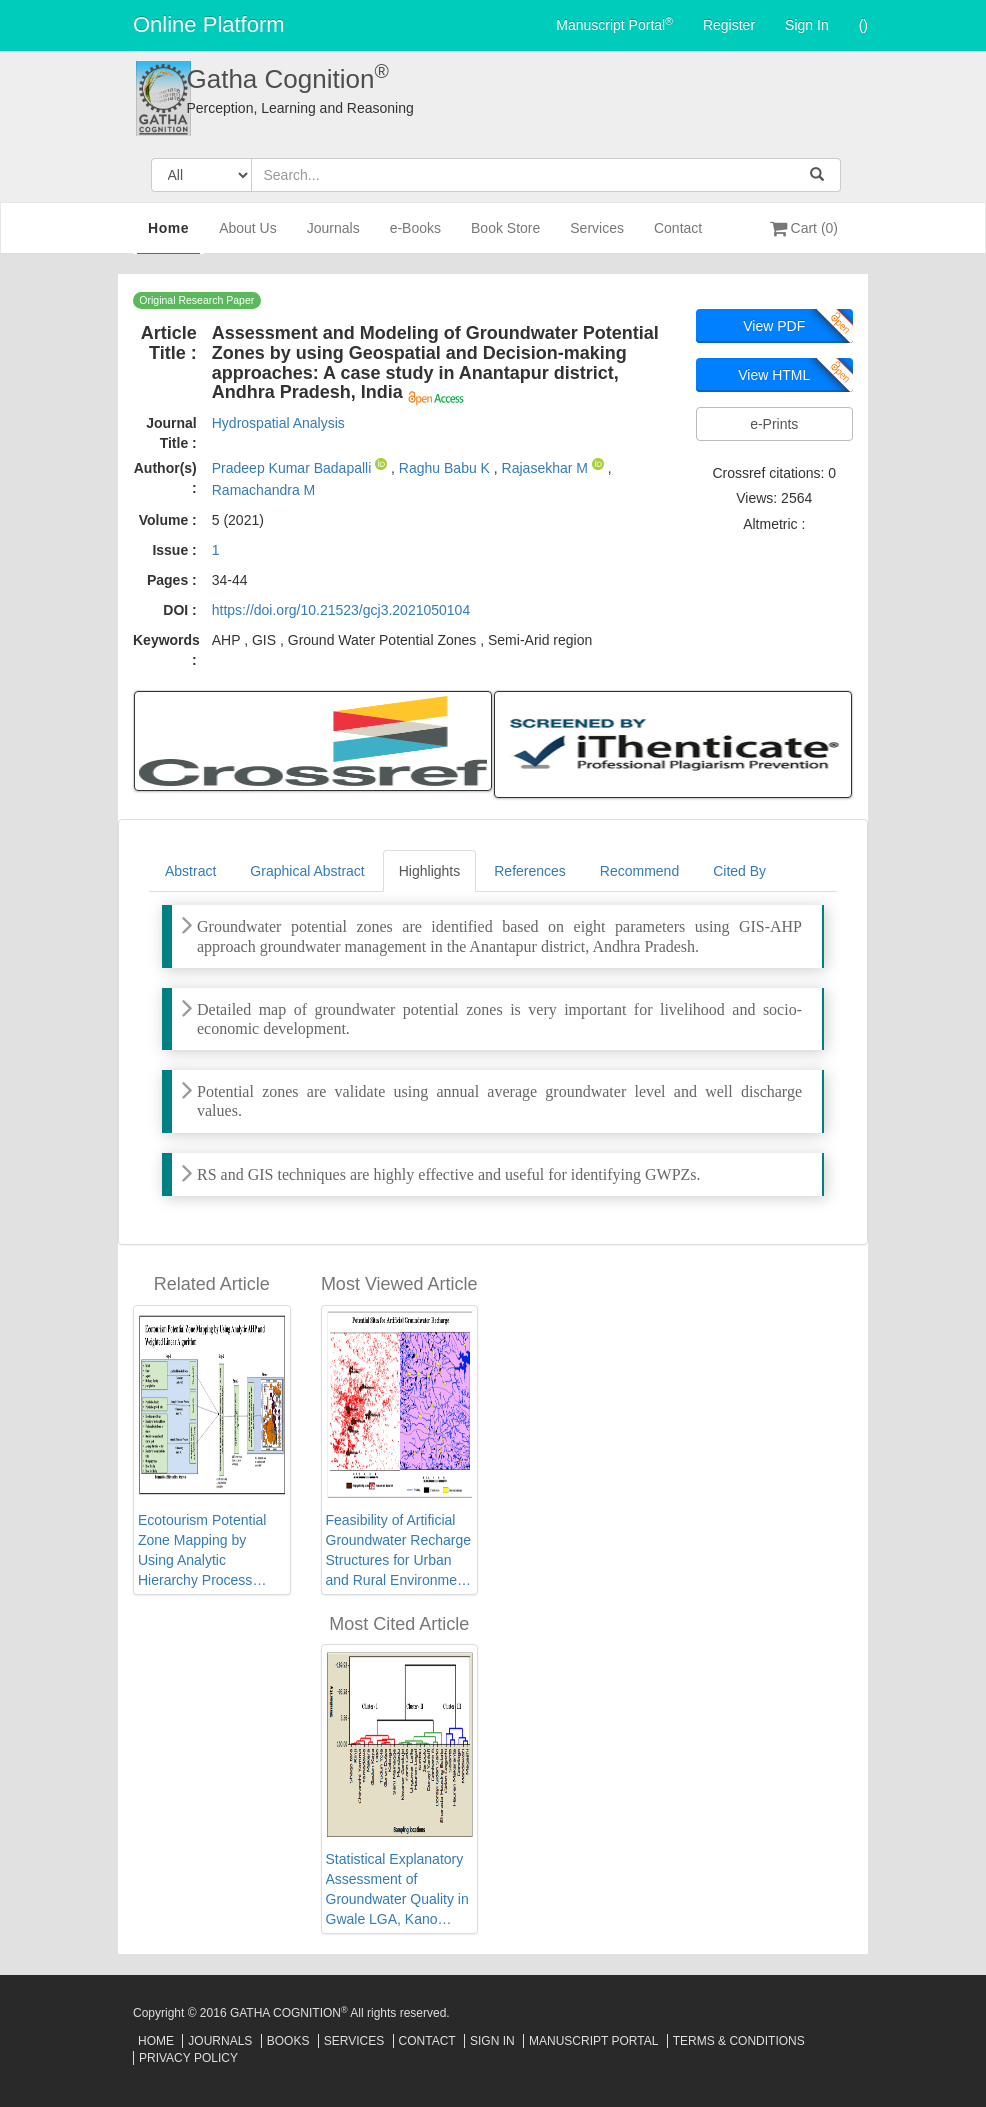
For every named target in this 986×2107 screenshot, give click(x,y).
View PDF (774, 326)
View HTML (774, 375)
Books (288, 2041)
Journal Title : (171, 433)
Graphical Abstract (307, 871)
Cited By (739, 871)
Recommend (639, 871)
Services (597, 236)
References (530, 871)
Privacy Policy (188, 2058)
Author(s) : (165, 478)
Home (168, 235)
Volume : (168, 520)
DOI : (179, 610)
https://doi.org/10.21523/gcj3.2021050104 (341, 610)
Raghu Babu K (446, 468)
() (863, 25)
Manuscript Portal (614, 24)
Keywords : (166, 650)
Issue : (174, 550)
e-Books (415, 236)
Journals (333, 236)
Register (729, 25)
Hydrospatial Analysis (278, 423)
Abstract (190, 871)
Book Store (505, 236)
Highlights (429, 871)
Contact (678, 236)
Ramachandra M (264, 490)
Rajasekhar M (547, 468)
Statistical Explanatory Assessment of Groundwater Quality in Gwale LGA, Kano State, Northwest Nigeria (397, 1890)
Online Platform (209, 24)
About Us (248, 236)
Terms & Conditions (739, 2041)
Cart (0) (804, 228)
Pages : (172, 580)
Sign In (807, 25)
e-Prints (774, 424)
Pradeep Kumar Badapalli (293, 468)
